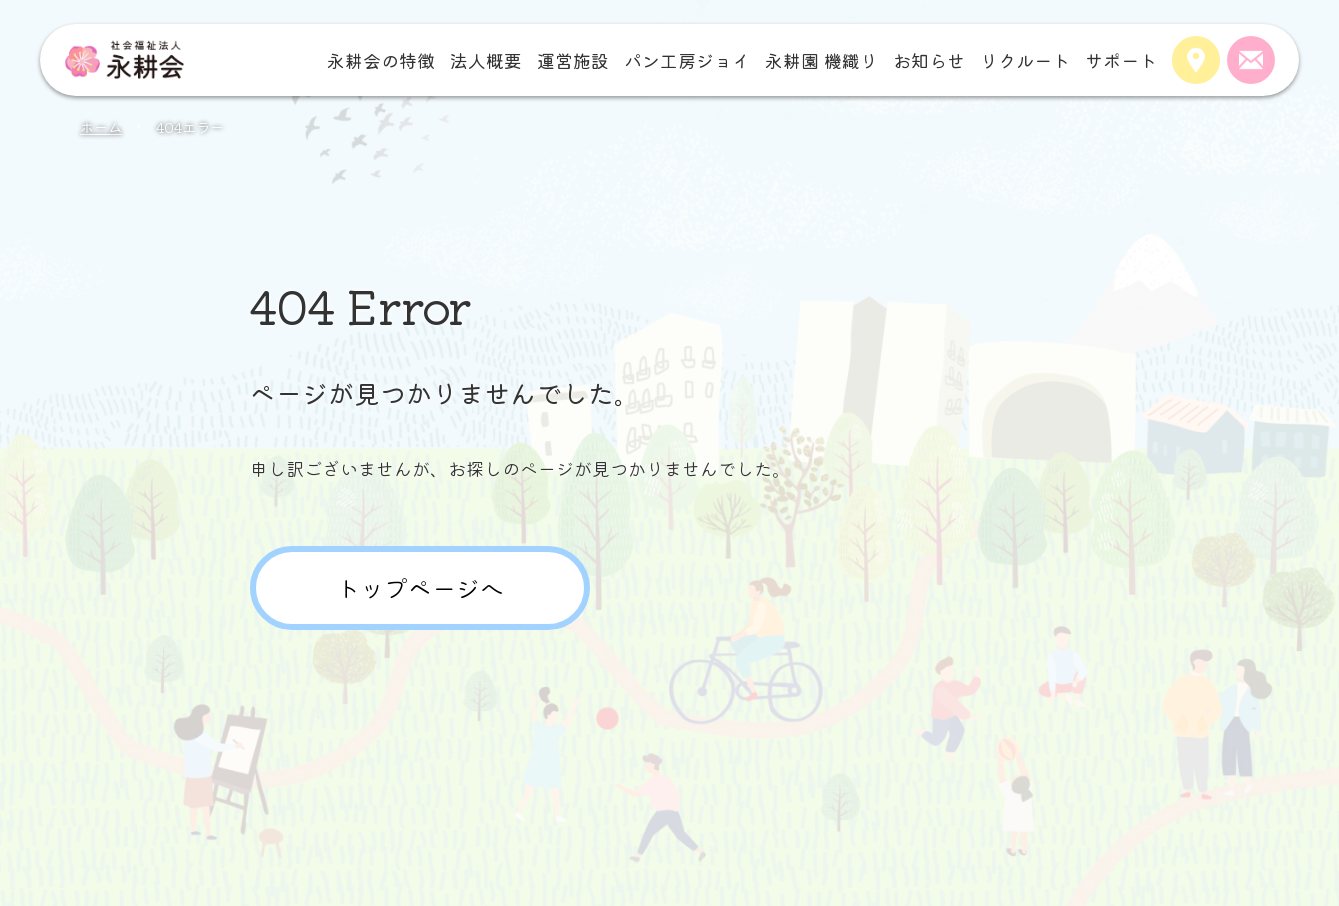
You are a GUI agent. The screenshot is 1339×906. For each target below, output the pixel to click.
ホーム (101, 126)
